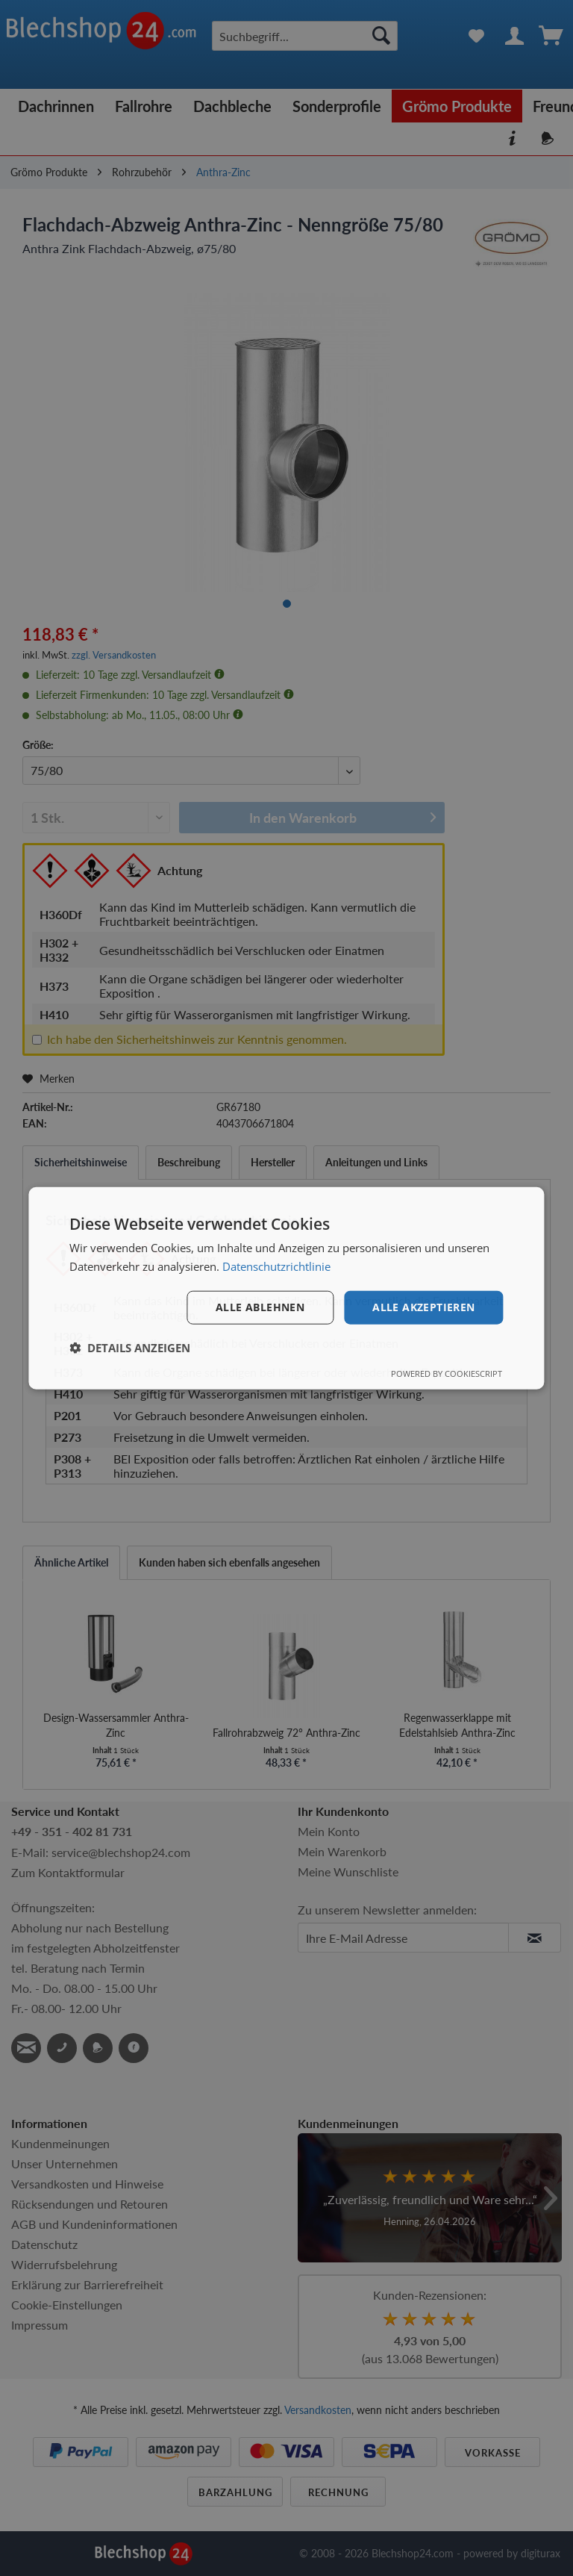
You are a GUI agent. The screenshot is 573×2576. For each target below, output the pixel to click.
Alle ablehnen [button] (260, 1307)
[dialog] (286, 1288)
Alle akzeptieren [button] (423, 1307)
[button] (129, 1347)
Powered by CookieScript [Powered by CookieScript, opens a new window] (446, 1372)
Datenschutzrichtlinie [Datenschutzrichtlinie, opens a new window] (276, 1266)
